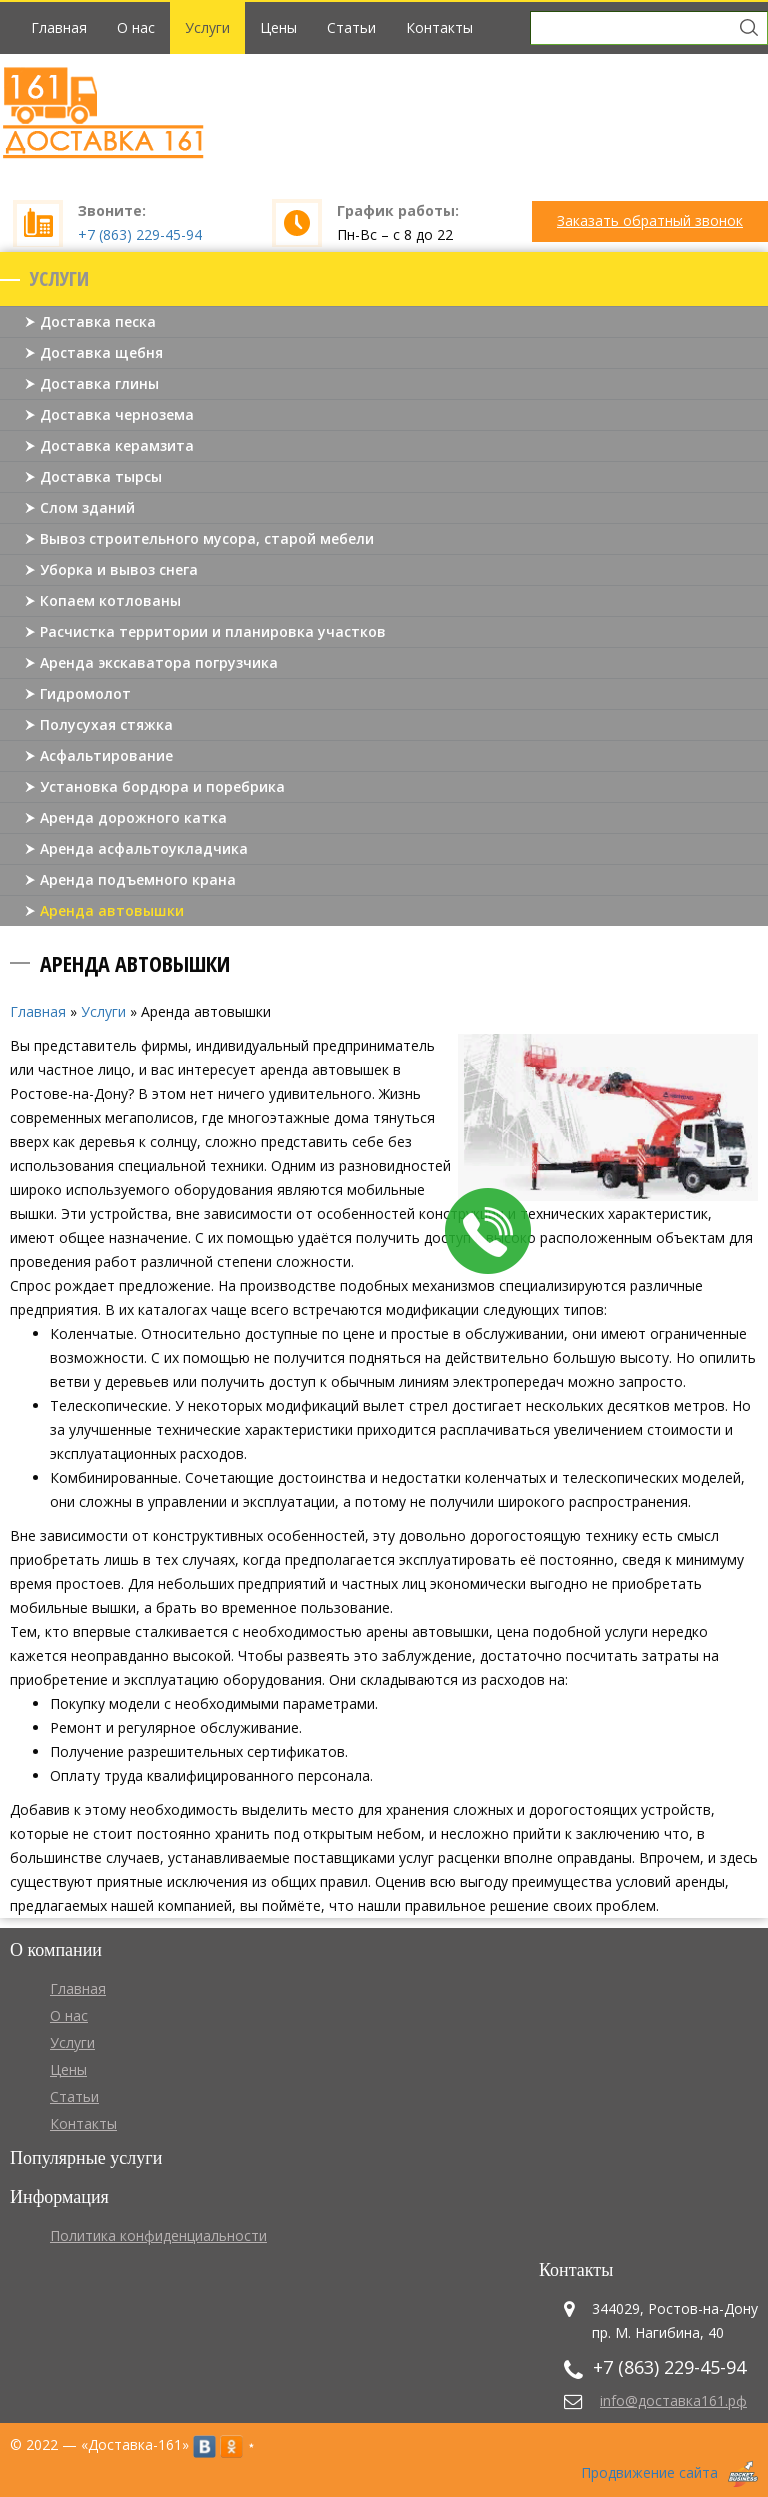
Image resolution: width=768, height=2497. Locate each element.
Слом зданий (87, 507)
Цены (278, 27)
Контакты (439, 27)
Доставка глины (99, 383)
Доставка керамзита (117, 445)
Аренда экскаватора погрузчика (159, 662)
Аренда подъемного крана (138, 879)
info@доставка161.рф (673, 2400)
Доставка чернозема (117, 414)
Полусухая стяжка (106, 724)
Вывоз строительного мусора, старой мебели (207, 538)
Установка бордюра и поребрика (162, 786)
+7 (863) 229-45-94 (140, 234)
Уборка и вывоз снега (119, 569)
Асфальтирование (106, 755)
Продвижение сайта (649, 2472)
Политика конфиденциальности (158, 2235)
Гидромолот (85, 693)
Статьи (351, 27)
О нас (136, 27)
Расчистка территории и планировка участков (213, 631)
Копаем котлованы (110, 600)
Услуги (207, 27)
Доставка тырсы (101, 476)
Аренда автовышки (112, 910)
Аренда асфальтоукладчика (144, 848)
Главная (59, 27)
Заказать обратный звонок (650, 220)
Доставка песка (98, 321)
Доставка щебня (101, 352)
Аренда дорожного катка (133, 817)
